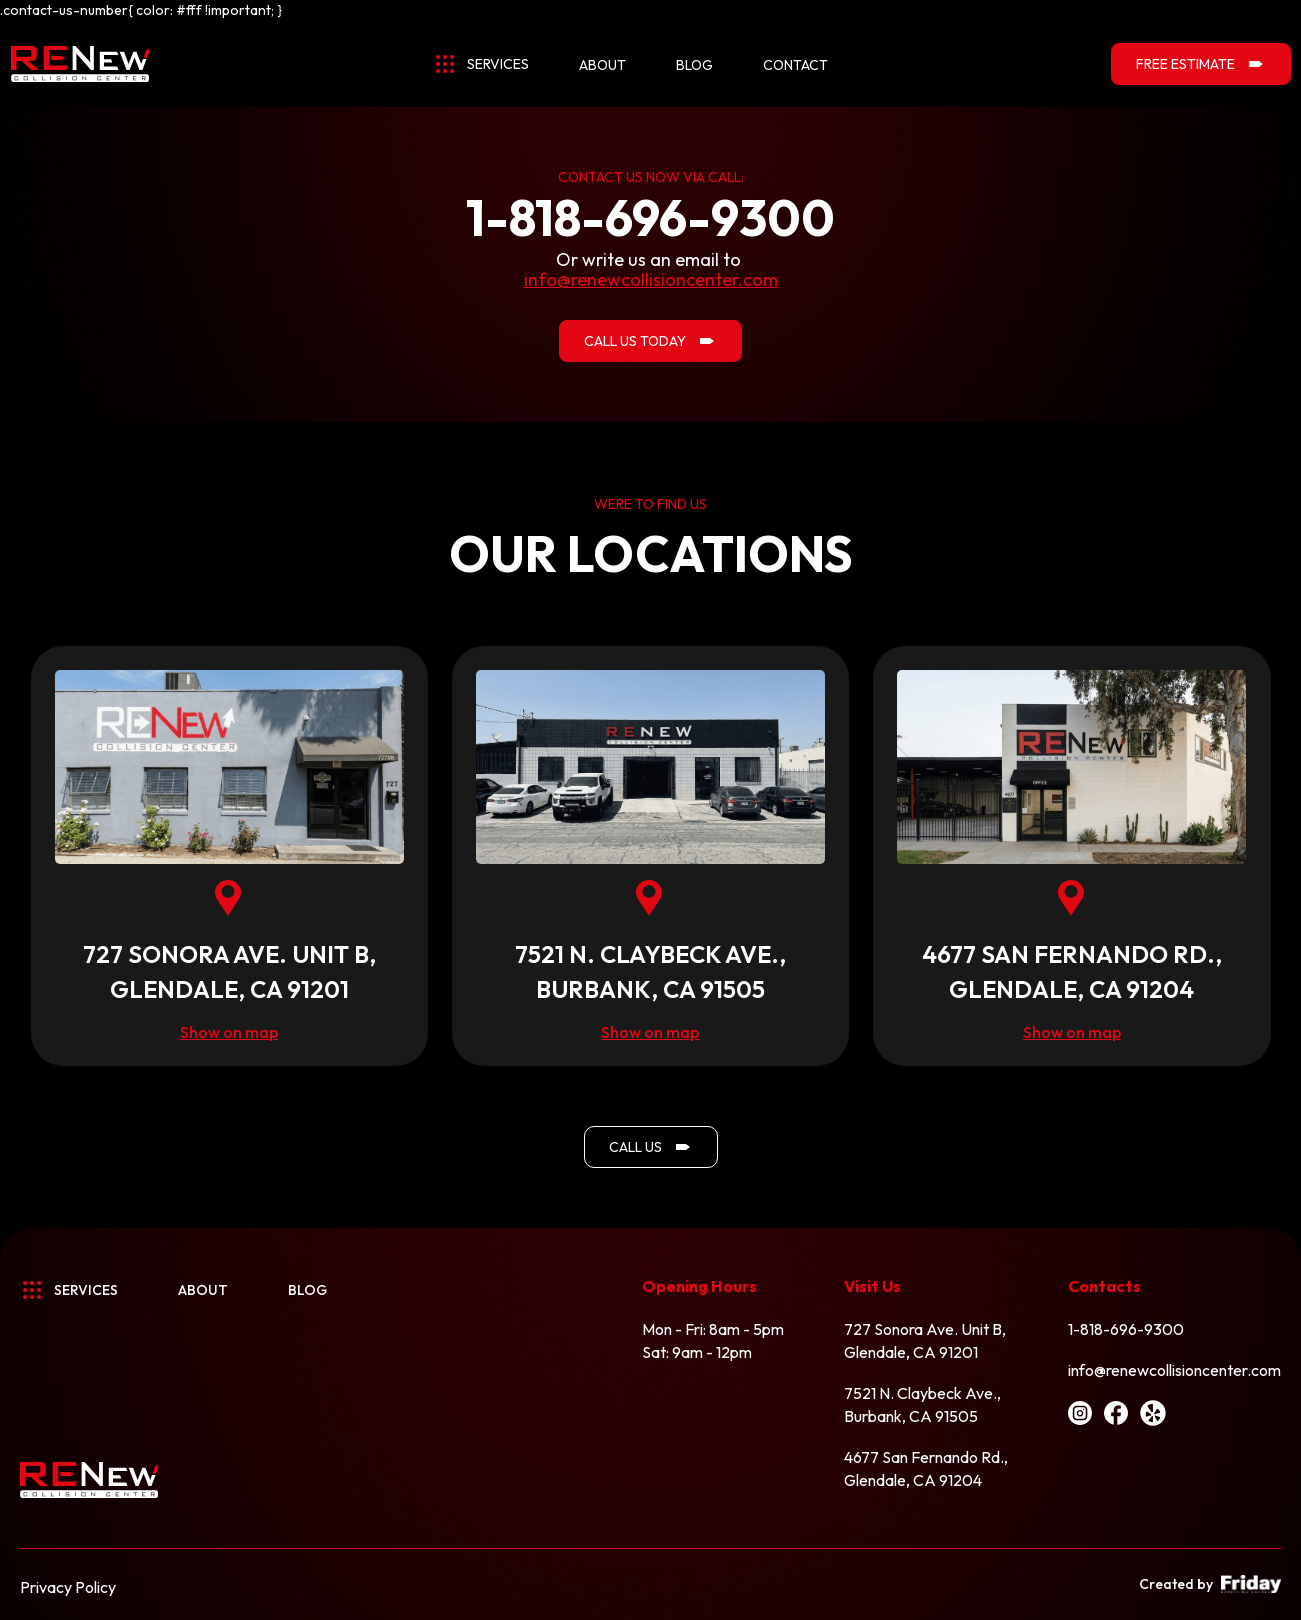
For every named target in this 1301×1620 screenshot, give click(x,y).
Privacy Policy (68, 1587)
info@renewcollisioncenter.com (1174, 1370)
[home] (80, 64)
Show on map (229, 1032)
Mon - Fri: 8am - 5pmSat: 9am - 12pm (713, 1340)
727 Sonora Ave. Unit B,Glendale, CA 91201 (925, 1340)
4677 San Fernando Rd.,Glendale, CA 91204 (926, 1468)
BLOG (307, 1290)
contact (795, 65)
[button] (481, 65)
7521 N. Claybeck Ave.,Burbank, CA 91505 (922, 1404)
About (203, 1290)
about (602, 65)
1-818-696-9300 (1126, 1329)
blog (694, 65)
